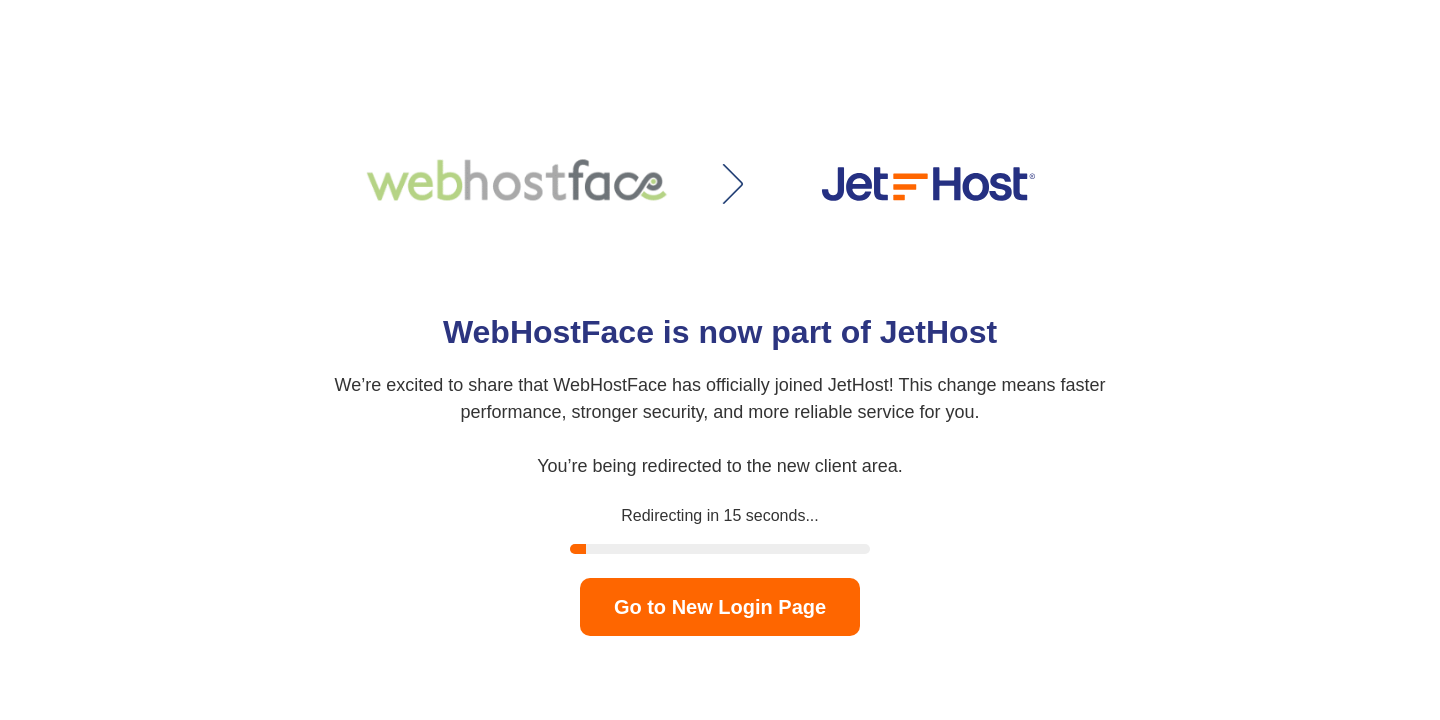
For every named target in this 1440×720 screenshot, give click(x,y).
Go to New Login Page (720, 607)
